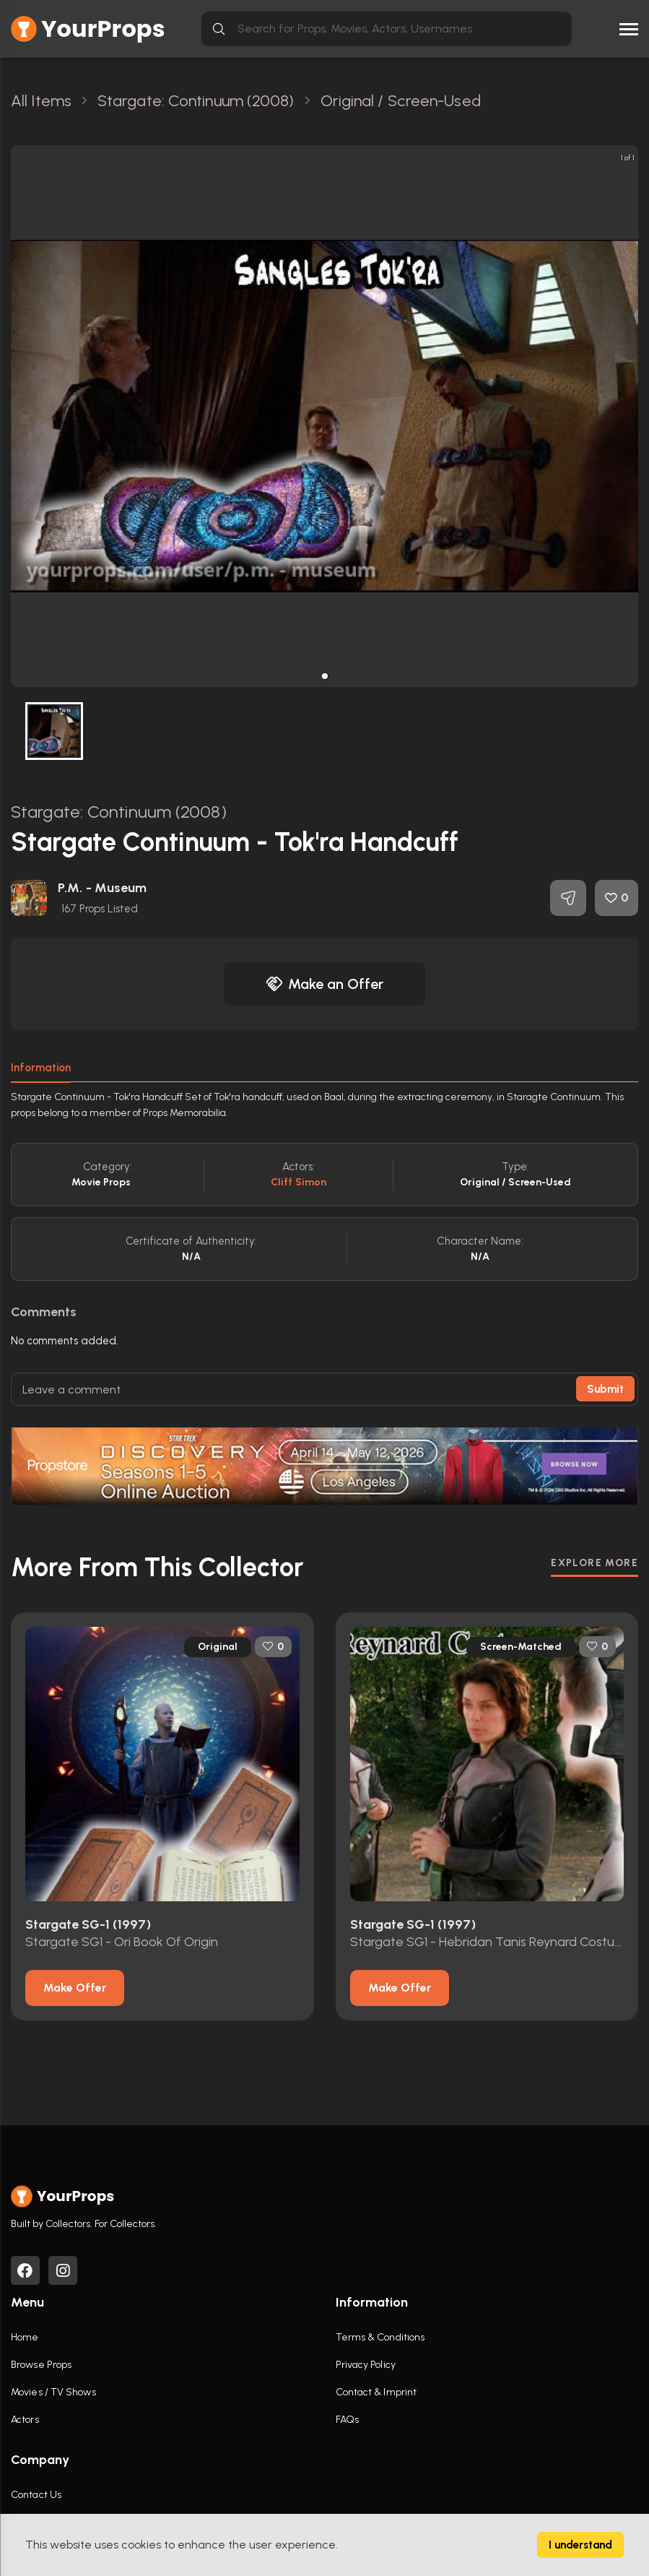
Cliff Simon (298, 1182)
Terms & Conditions (380, 2337)
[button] (325, 676)
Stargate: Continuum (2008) (119, 811)
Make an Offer (325, 984)
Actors (25, 2419)
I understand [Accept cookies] (580, 2544)
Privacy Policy (366, 2365)
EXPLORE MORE (594, 1562)
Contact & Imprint (376, 2392)
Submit (605, 1389)
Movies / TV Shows (53, 2392)
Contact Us (36, 2495)
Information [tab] (41, 1067)
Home (24, 2337)
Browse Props (41, 2365)
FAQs (347, 2419)
